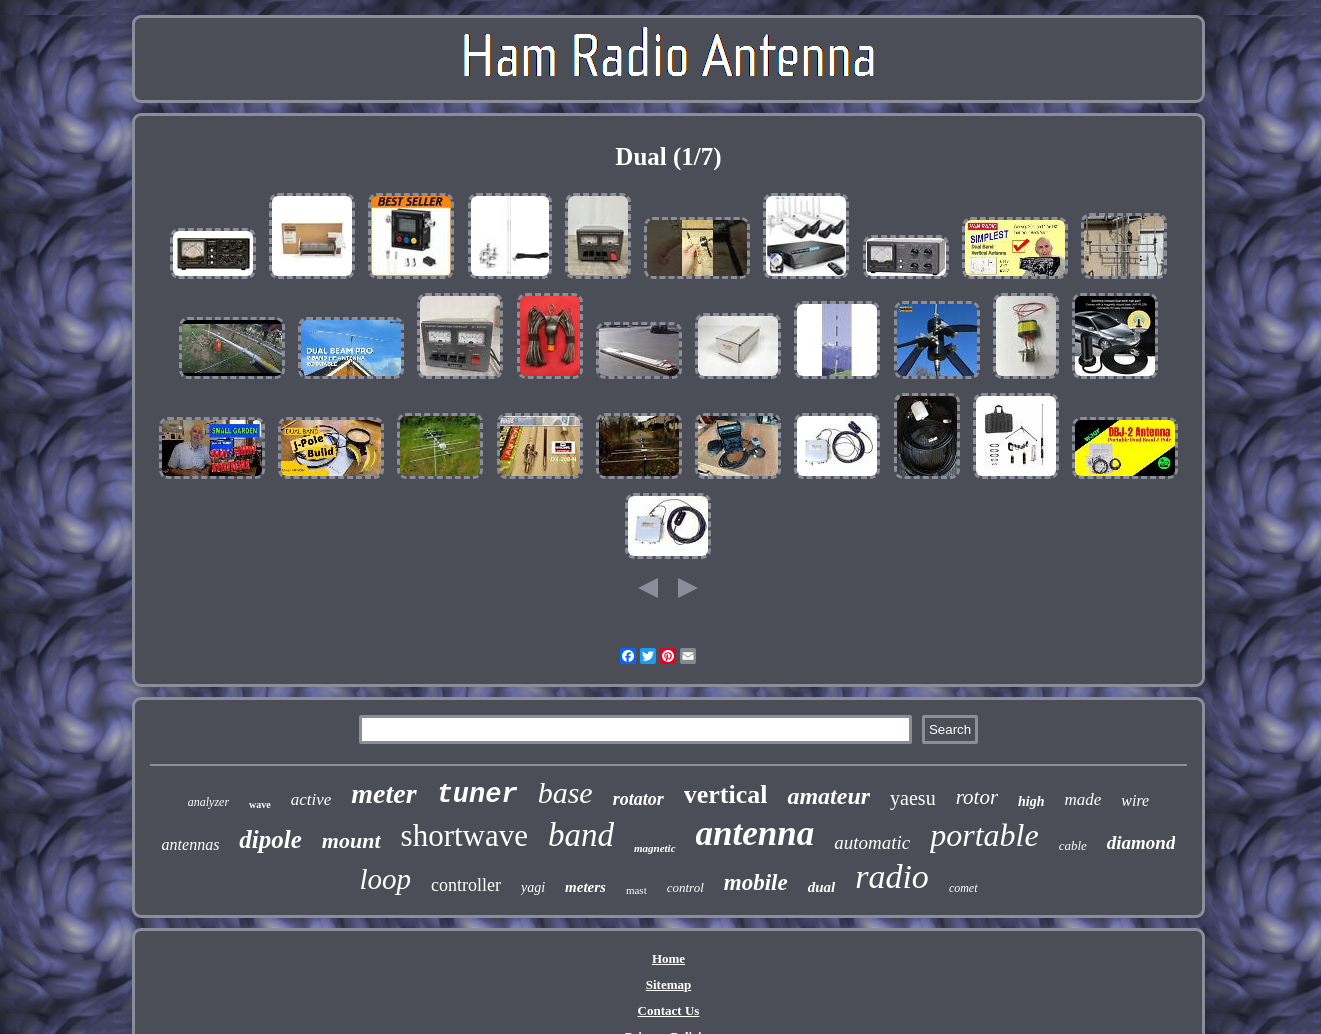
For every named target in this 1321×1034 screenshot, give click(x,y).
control (685, 887)
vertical (726, 794)
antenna (755, 833)
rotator (638, 799)
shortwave (464, 835)
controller (466, 885)
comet (963, 888)
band (581, 835)
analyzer (208, 802)
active (311, 799)
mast (636, 890)
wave (260, 804)
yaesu (913, 798)
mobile (756, 882)
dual (822, 887)
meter (383, 793)
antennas (191, 844)
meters (585, 887)
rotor (977, 797)
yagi (533, 887)
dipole (270, 839)
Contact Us (669, 1010)
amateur (828, 796)
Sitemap (669, 984)
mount (351, 840)
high (1031, 801)
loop (385, 879)
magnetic (655, 848)
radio (892, 876)
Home (668, 958)
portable (984, 835)
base (565, 792)
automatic (872, 842)
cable (1073, 845)
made (1083, 799)
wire (1135, 800)
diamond (1141, 842)
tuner (477, 795)
